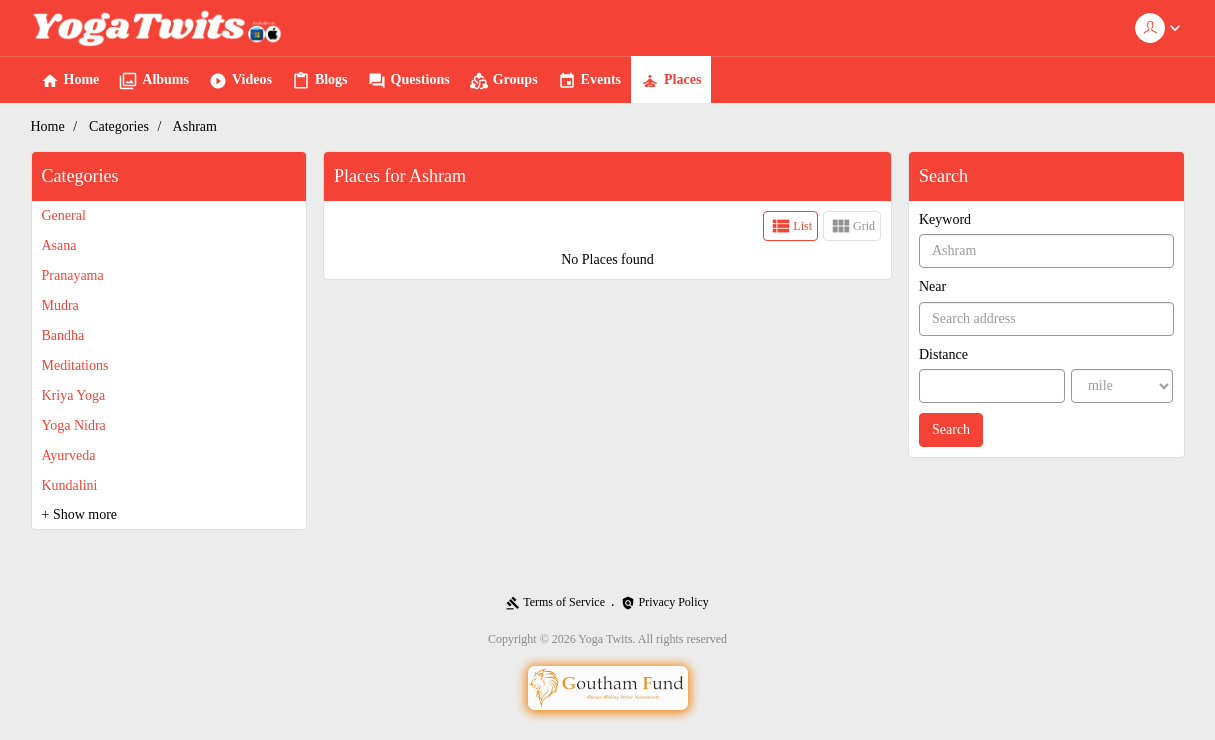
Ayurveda (69, 455)
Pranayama (73, 275)
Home (48, 126)
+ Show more (80, 514)
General (64, 215)
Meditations (75, 365)
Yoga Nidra (74, 425)
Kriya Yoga (74, 395)
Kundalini (70, 485)
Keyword (945, 219)
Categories (119, 126)
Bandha (63, 335)
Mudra (60, 305)
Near (932, 286)
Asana (59, 245)
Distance (943, 354)
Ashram (195, 126)
